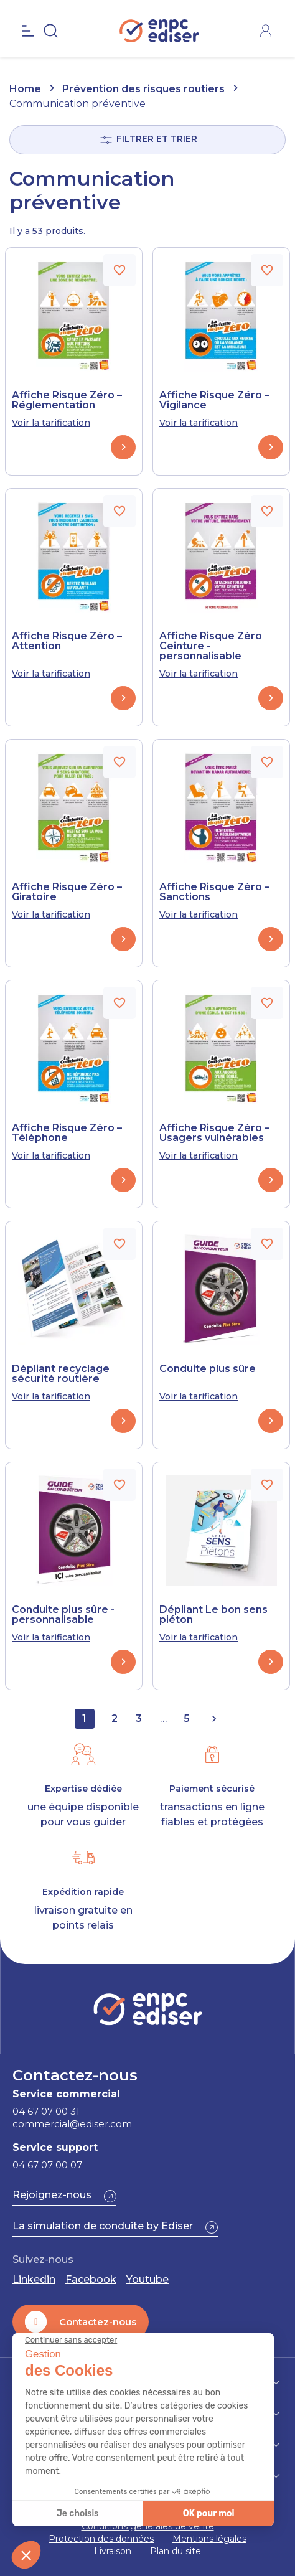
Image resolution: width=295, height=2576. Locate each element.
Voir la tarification (51, 422)
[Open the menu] (28, 43)
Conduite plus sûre (207, 1369)
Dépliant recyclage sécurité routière (61, 1374)
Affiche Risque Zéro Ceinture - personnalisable (210, 646)
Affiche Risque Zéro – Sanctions (214, 892)
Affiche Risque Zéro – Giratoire (67, 892)
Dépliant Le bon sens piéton (213, 1615)
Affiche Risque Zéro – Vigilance (214, 400)
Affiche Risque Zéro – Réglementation (67, 400)
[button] (64, 2196)
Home (25, 89)
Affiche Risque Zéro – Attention (67, 641)
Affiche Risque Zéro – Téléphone (67, 1133)
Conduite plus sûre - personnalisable (63, 1615)
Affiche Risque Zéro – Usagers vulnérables (214, 1133)
